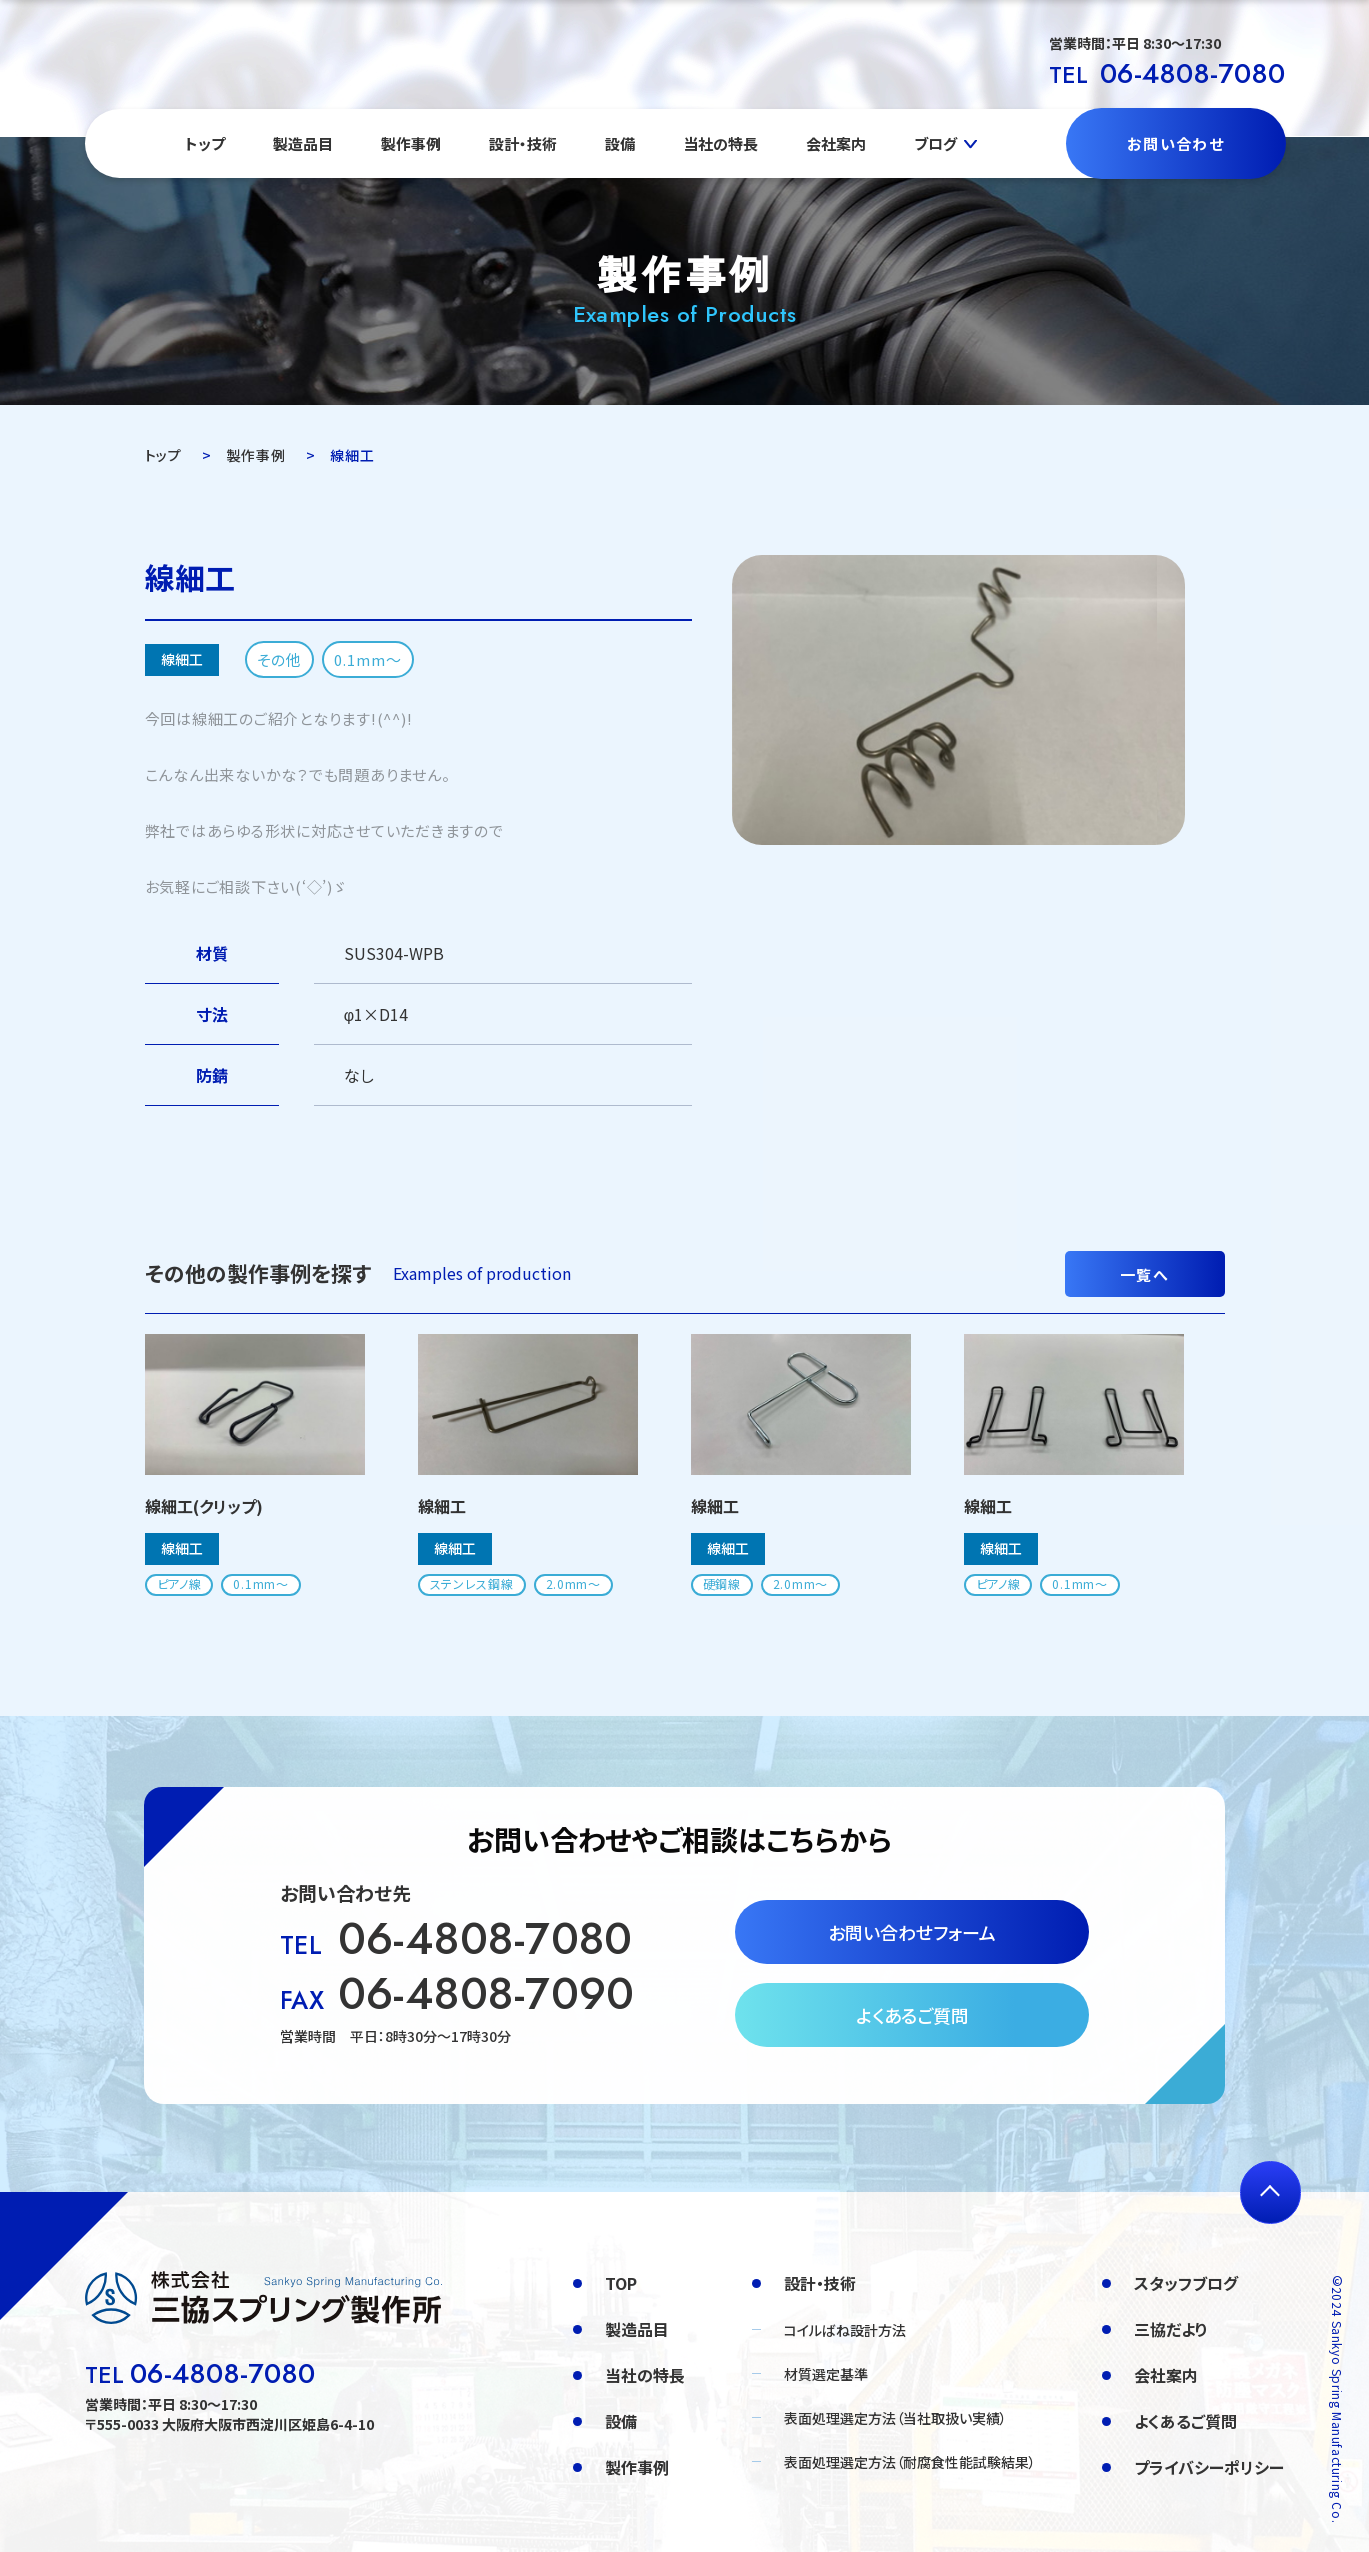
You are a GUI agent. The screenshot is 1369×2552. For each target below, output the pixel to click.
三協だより (1171, 2329)
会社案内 (836, 143)
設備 (620, 143)
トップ (205, 143)
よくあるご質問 (912, 2015)
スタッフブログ (1186, 2283)
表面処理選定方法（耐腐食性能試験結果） (910, 2462)
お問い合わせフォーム (912, 1932)
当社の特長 (720, 143)
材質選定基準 (826, 2374)
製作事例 (411, 143)
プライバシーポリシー (1209, 2467)
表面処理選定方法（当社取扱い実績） (895, 2418)
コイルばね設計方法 (845, 2330)
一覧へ (1145, 1274)
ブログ (935, 143)
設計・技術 (523, 143)
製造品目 (303, 143)
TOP (621, 2283)
